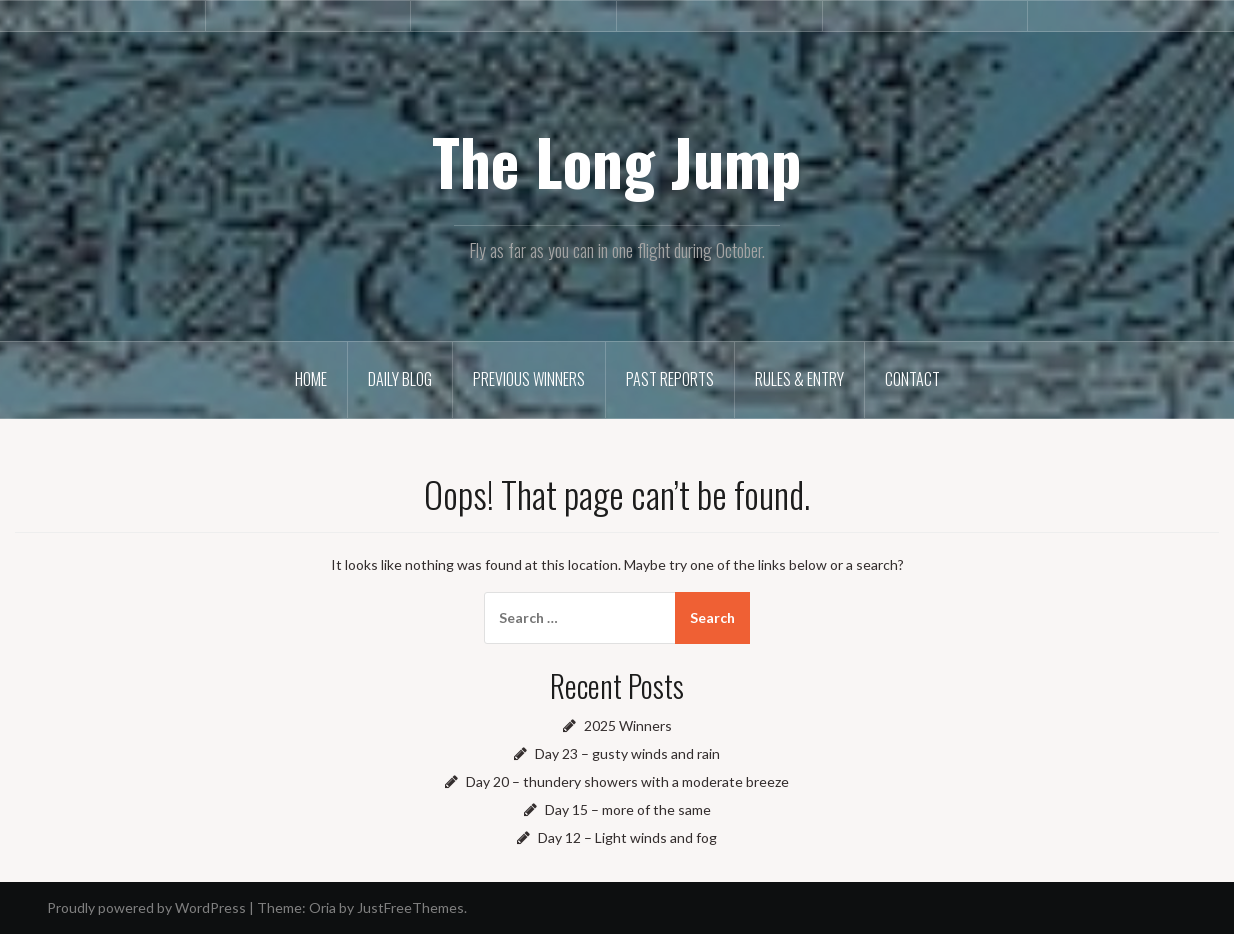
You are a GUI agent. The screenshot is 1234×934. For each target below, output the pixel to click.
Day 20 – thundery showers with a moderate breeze (627, 781)
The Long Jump (617, 161)
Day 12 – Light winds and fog (627, 837)
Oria (322, 907)
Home (311, 379)
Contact (912, 379)
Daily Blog (400, 379)
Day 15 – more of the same (628, 809)
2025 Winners (628, 725)
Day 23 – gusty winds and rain (627, 753)
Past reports (670, 379)
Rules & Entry (799, 379)
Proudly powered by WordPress (146, 907)
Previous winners (529, 379)
